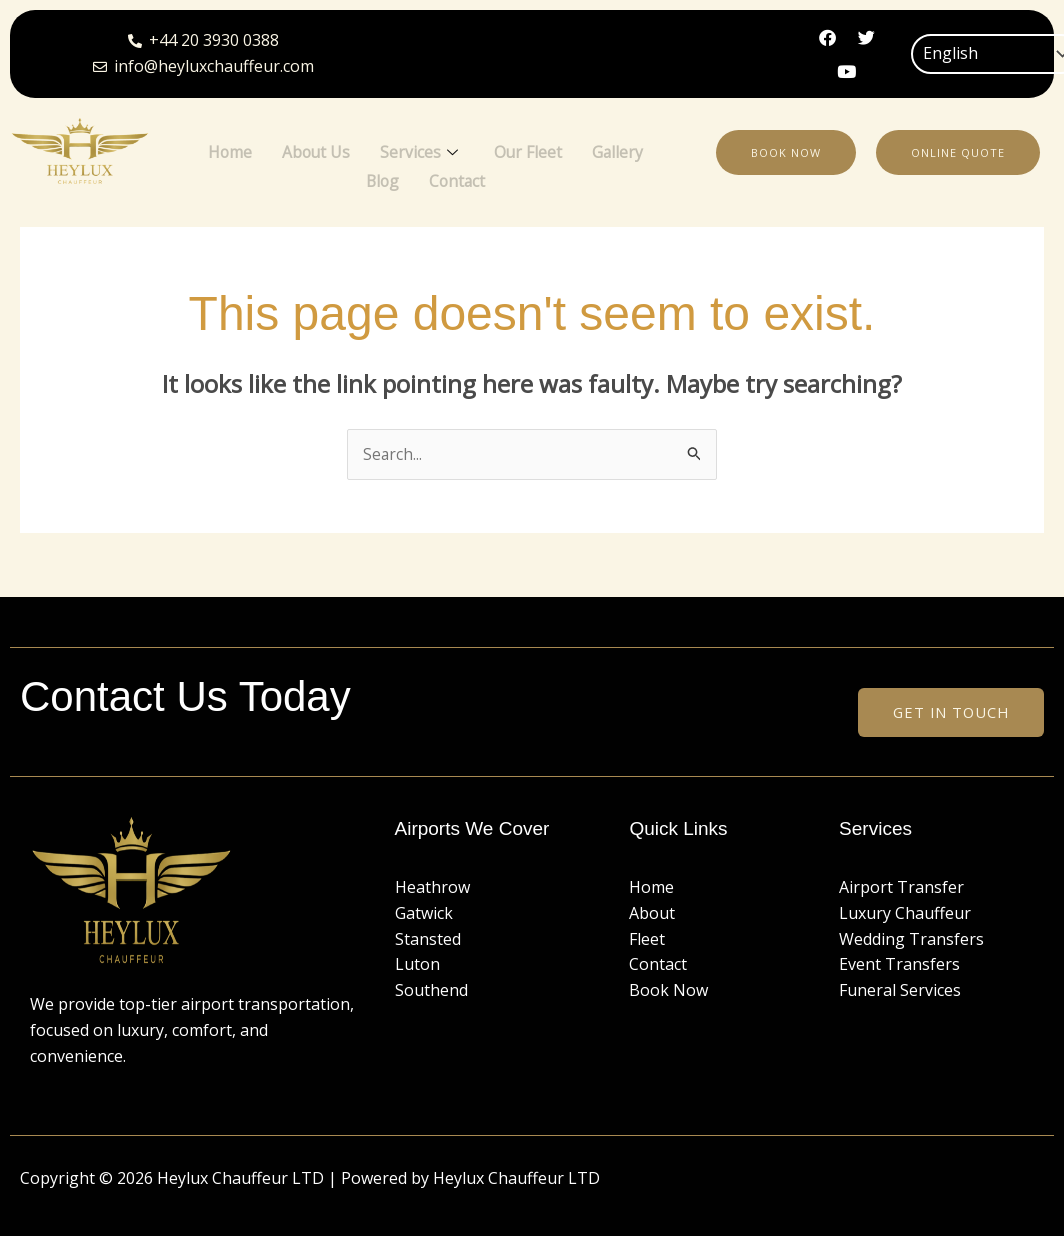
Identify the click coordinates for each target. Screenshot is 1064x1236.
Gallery (620, 150)
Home (228, 150)
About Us (316, 150)
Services (420, 151)
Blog (381, 175)
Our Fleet (529, 150)
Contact (458, 175)
